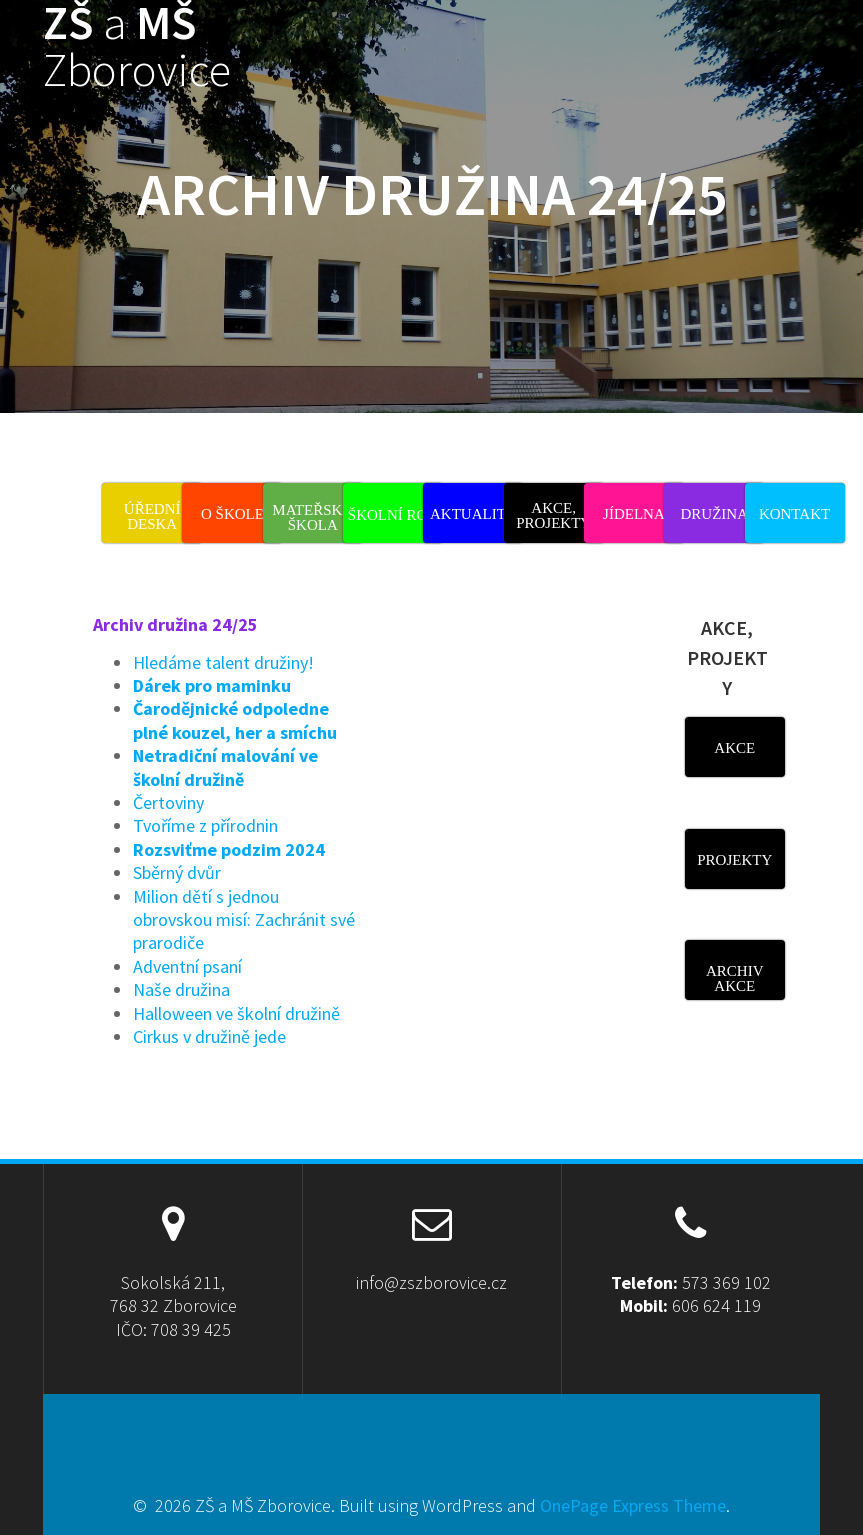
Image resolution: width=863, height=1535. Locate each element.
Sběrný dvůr (177, 872)
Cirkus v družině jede (209, 1036)
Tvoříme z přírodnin (205, 825)
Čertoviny (168, 802)
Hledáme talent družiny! (223, 662)
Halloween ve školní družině (236, 1013)
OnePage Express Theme (633, 1505)
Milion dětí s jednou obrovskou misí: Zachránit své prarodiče (244, 920)
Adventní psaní (187, 966)
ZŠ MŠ (137, 47)
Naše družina (181, 989)
